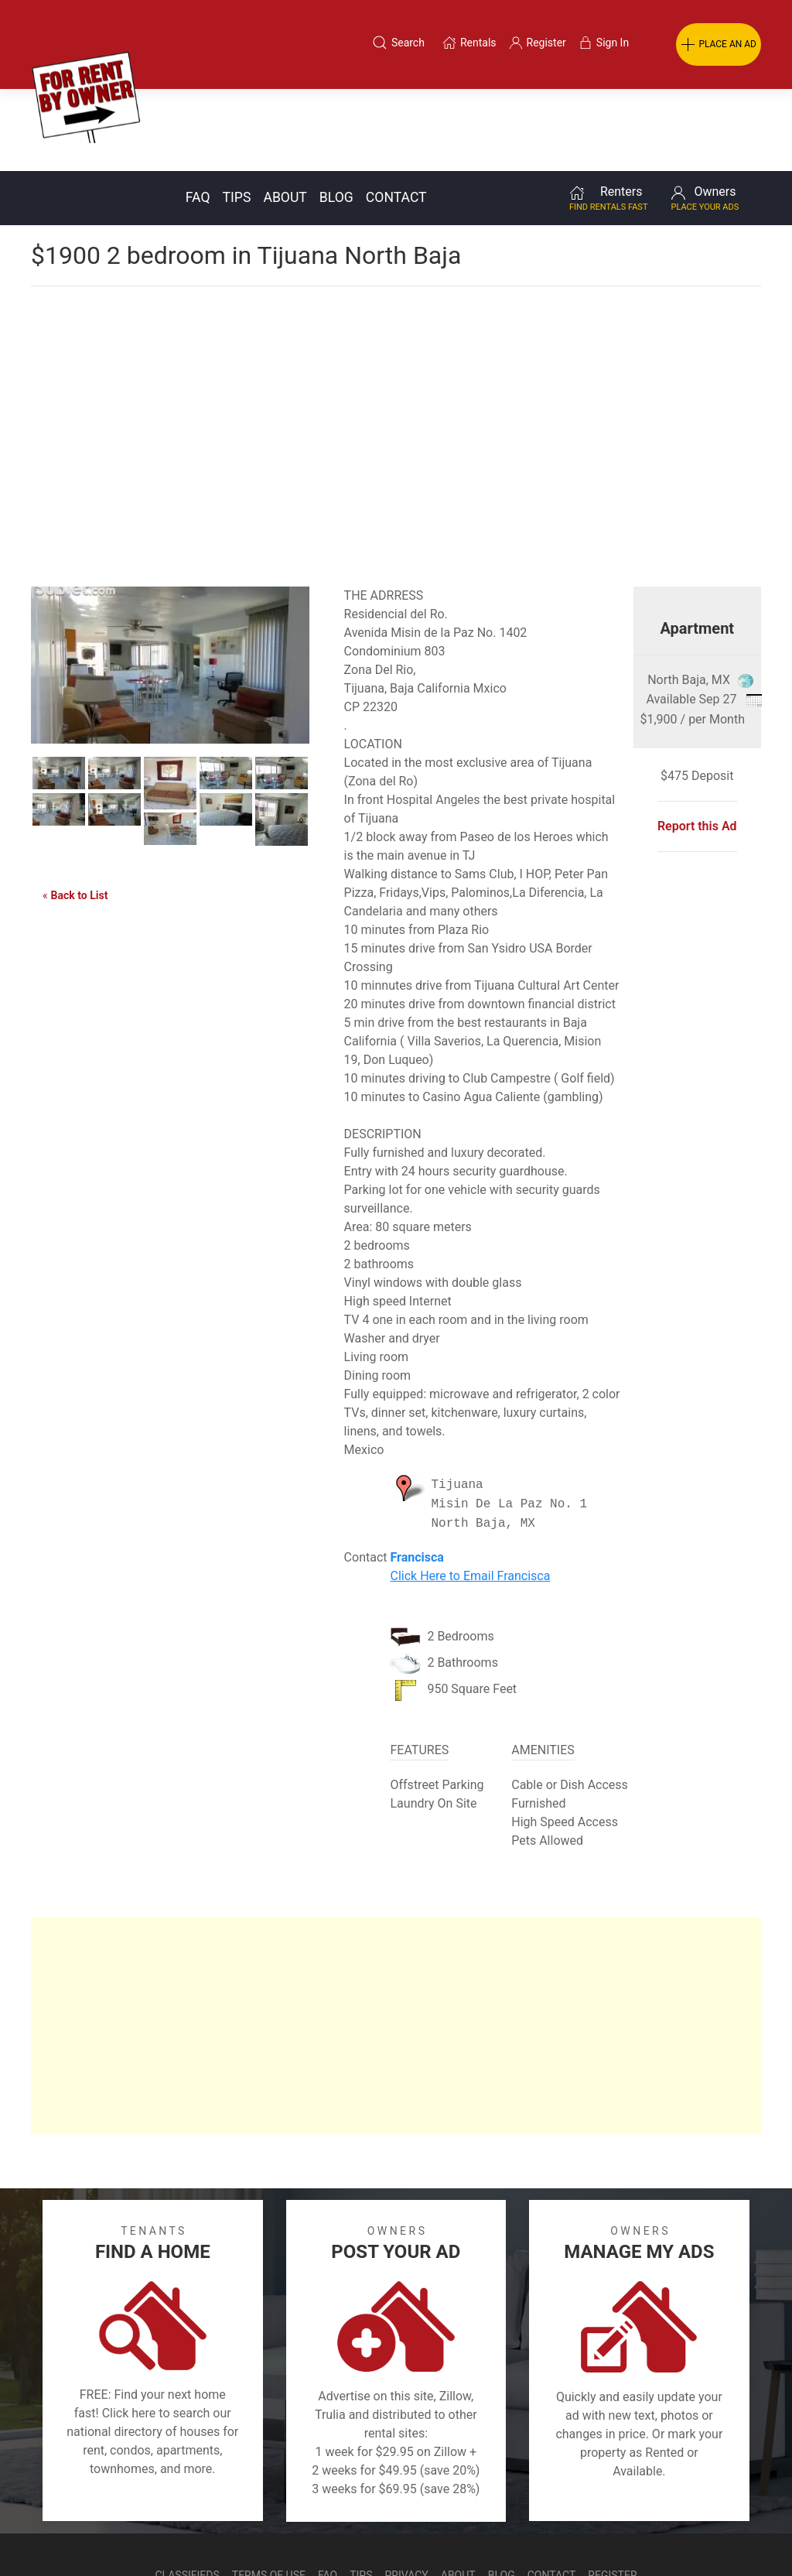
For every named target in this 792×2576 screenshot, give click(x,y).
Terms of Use (269, 2493)
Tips (237, 115)
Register (612, 2493)
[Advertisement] (396, 328)
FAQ (198, 115)
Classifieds (187, 2493)
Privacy (406, 2493)
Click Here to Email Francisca (470, 1493)
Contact (396, 115)
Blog (336, 115)
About (284, 115)
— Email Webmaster (732, 2532)
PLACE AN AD (718, 45)
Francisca (416, 1475)
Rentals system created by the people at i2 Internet (560, 2532)
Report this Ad (697, 744)
